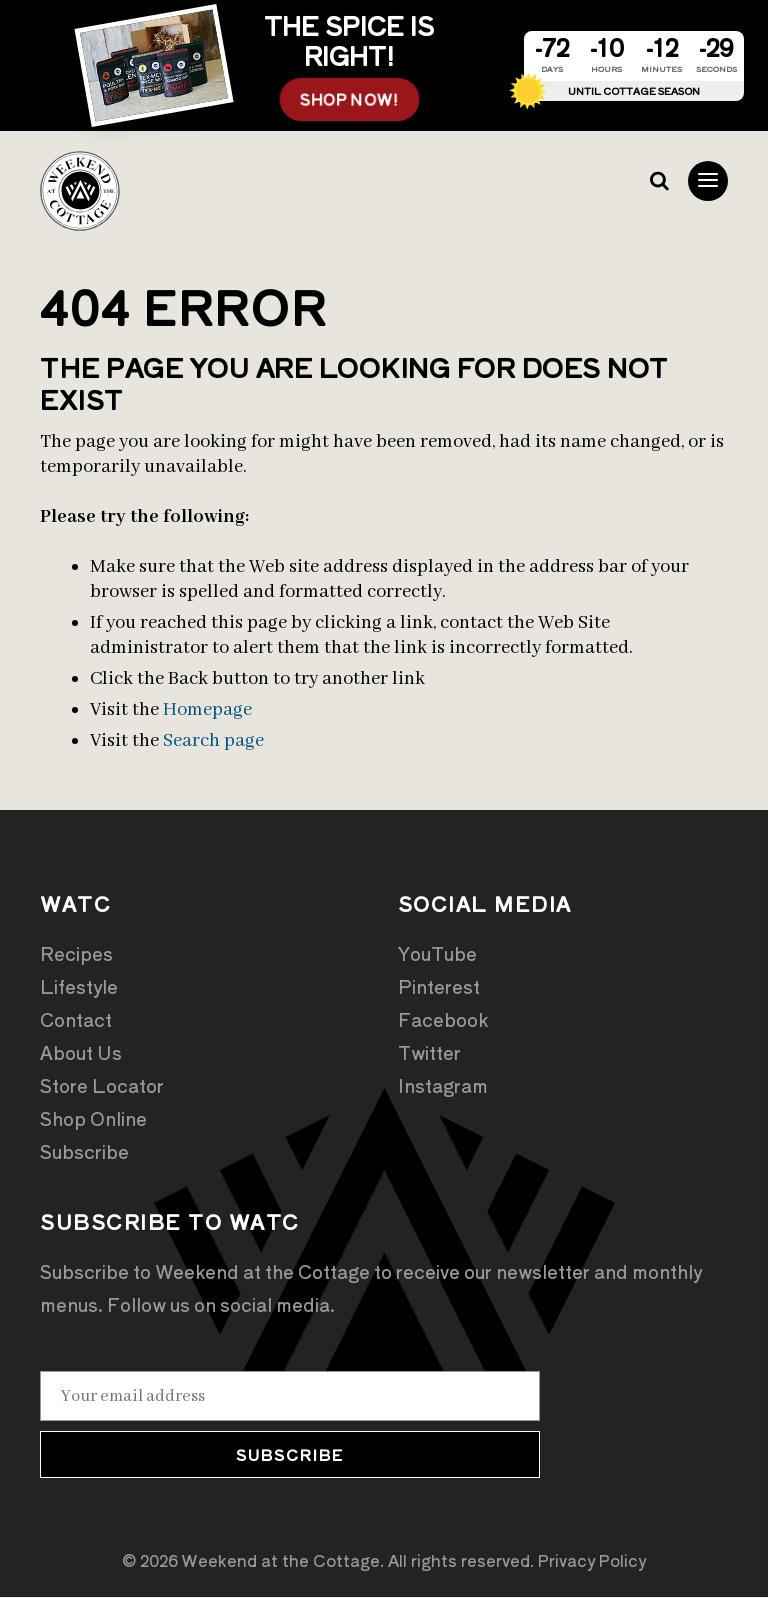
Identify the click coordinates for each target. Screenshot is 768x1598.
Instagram (443, 1086)
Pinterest (439, 987)
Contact (76, 1020)
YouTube (437, 954)
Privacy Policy (592, 1561)
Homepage (207, 711)
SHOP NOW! (348, 99)
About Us (80, 1053)
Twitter (429, 1053)
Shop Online (93, 1119)
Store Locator (102, 1086)
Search (658, 182)
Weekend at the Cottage (80, 192)
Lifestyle (79, 987)
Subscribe (84, 1152)
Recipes (76, 954)
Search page (213, 742)
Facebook (443, 1020)
